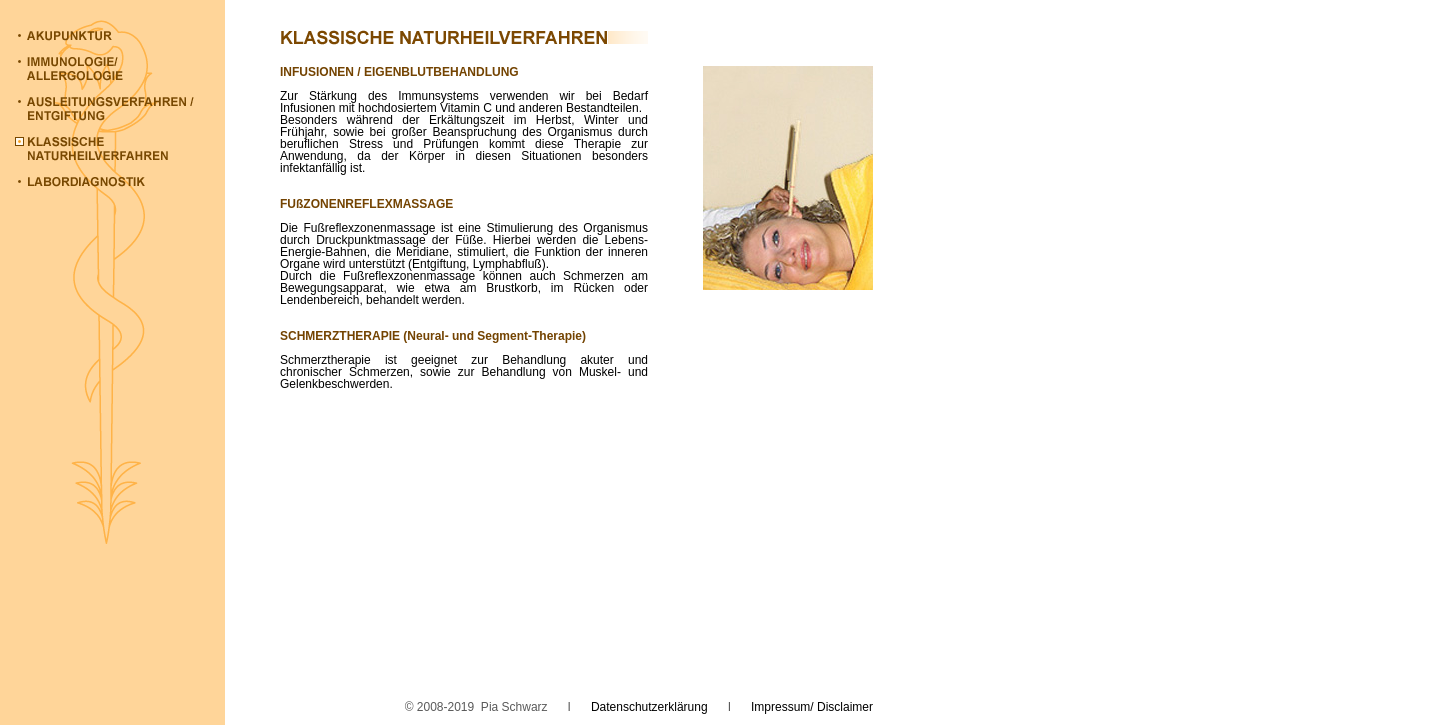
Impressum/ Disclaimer (812, 707)
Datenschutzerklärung (649, 707)
